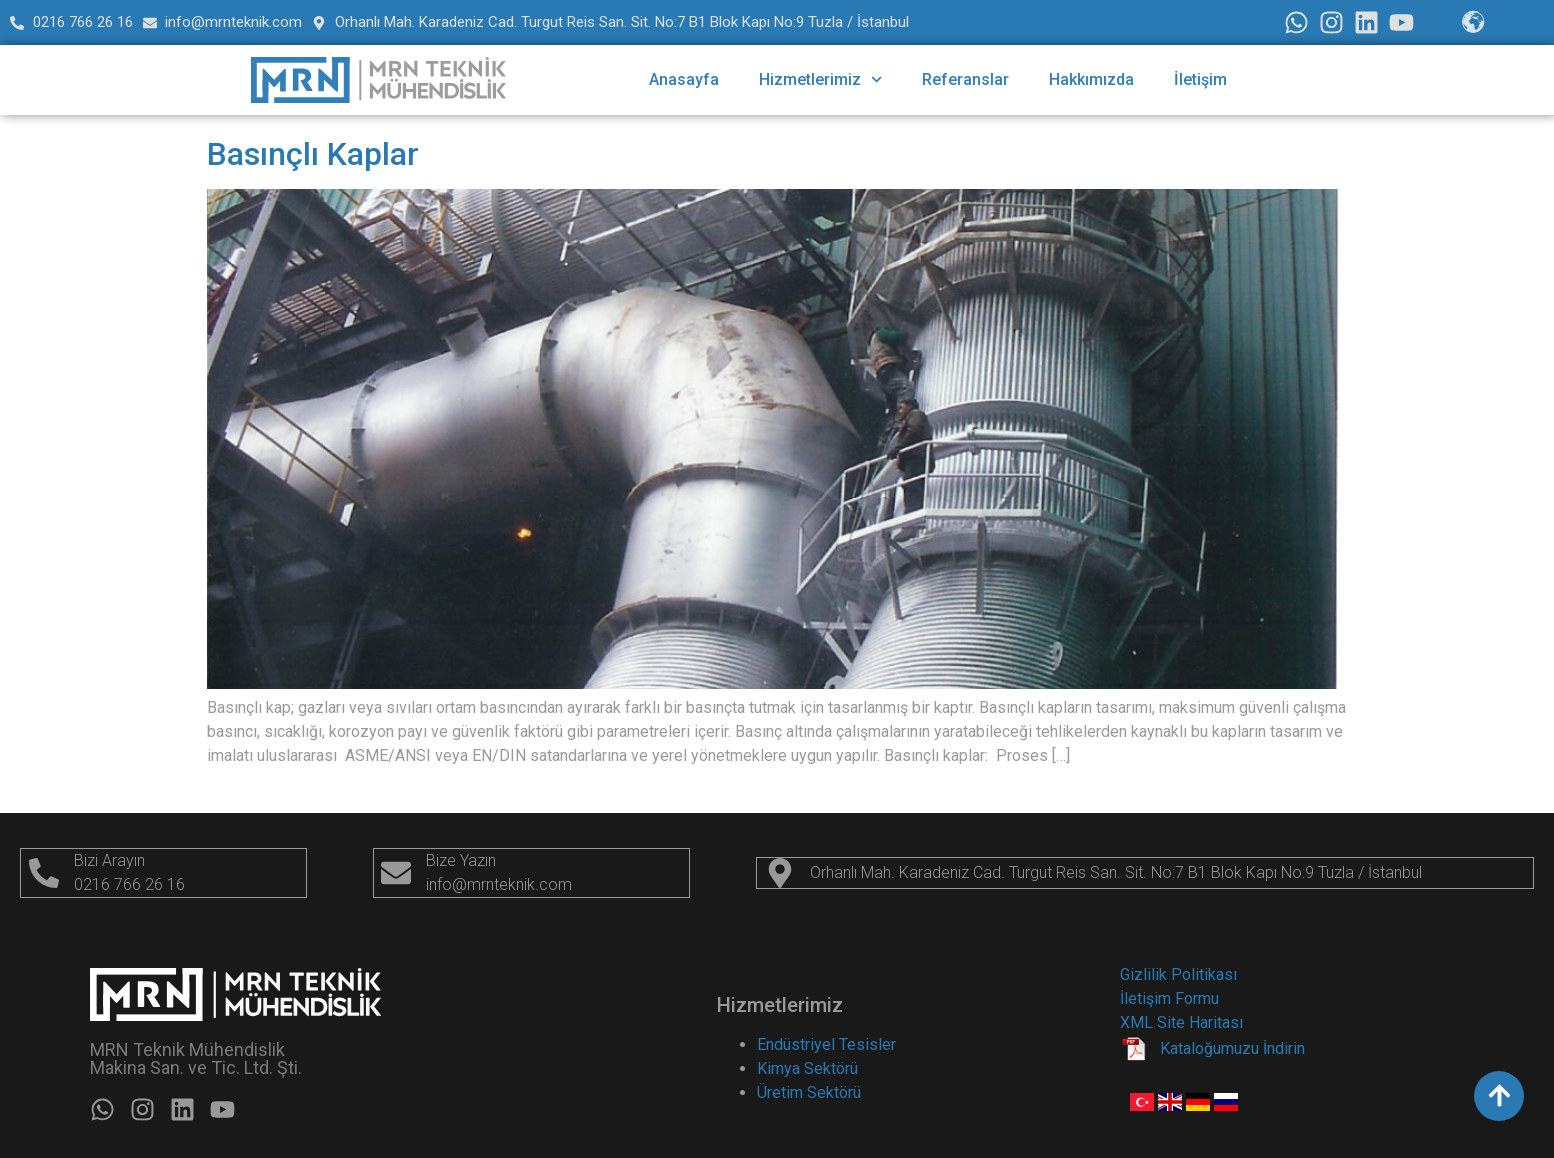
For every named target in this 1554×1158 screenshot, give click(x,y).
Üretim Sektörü (809, 1092)
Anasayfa (684, 79)
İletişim (1200, 79)
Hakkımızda (1091, 79)
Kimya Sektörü (807, 1068)
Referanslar (965, 79)
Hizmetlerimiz (820, 79)
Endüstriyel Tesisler (826, 1044)
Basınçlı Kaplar (313, 154)
